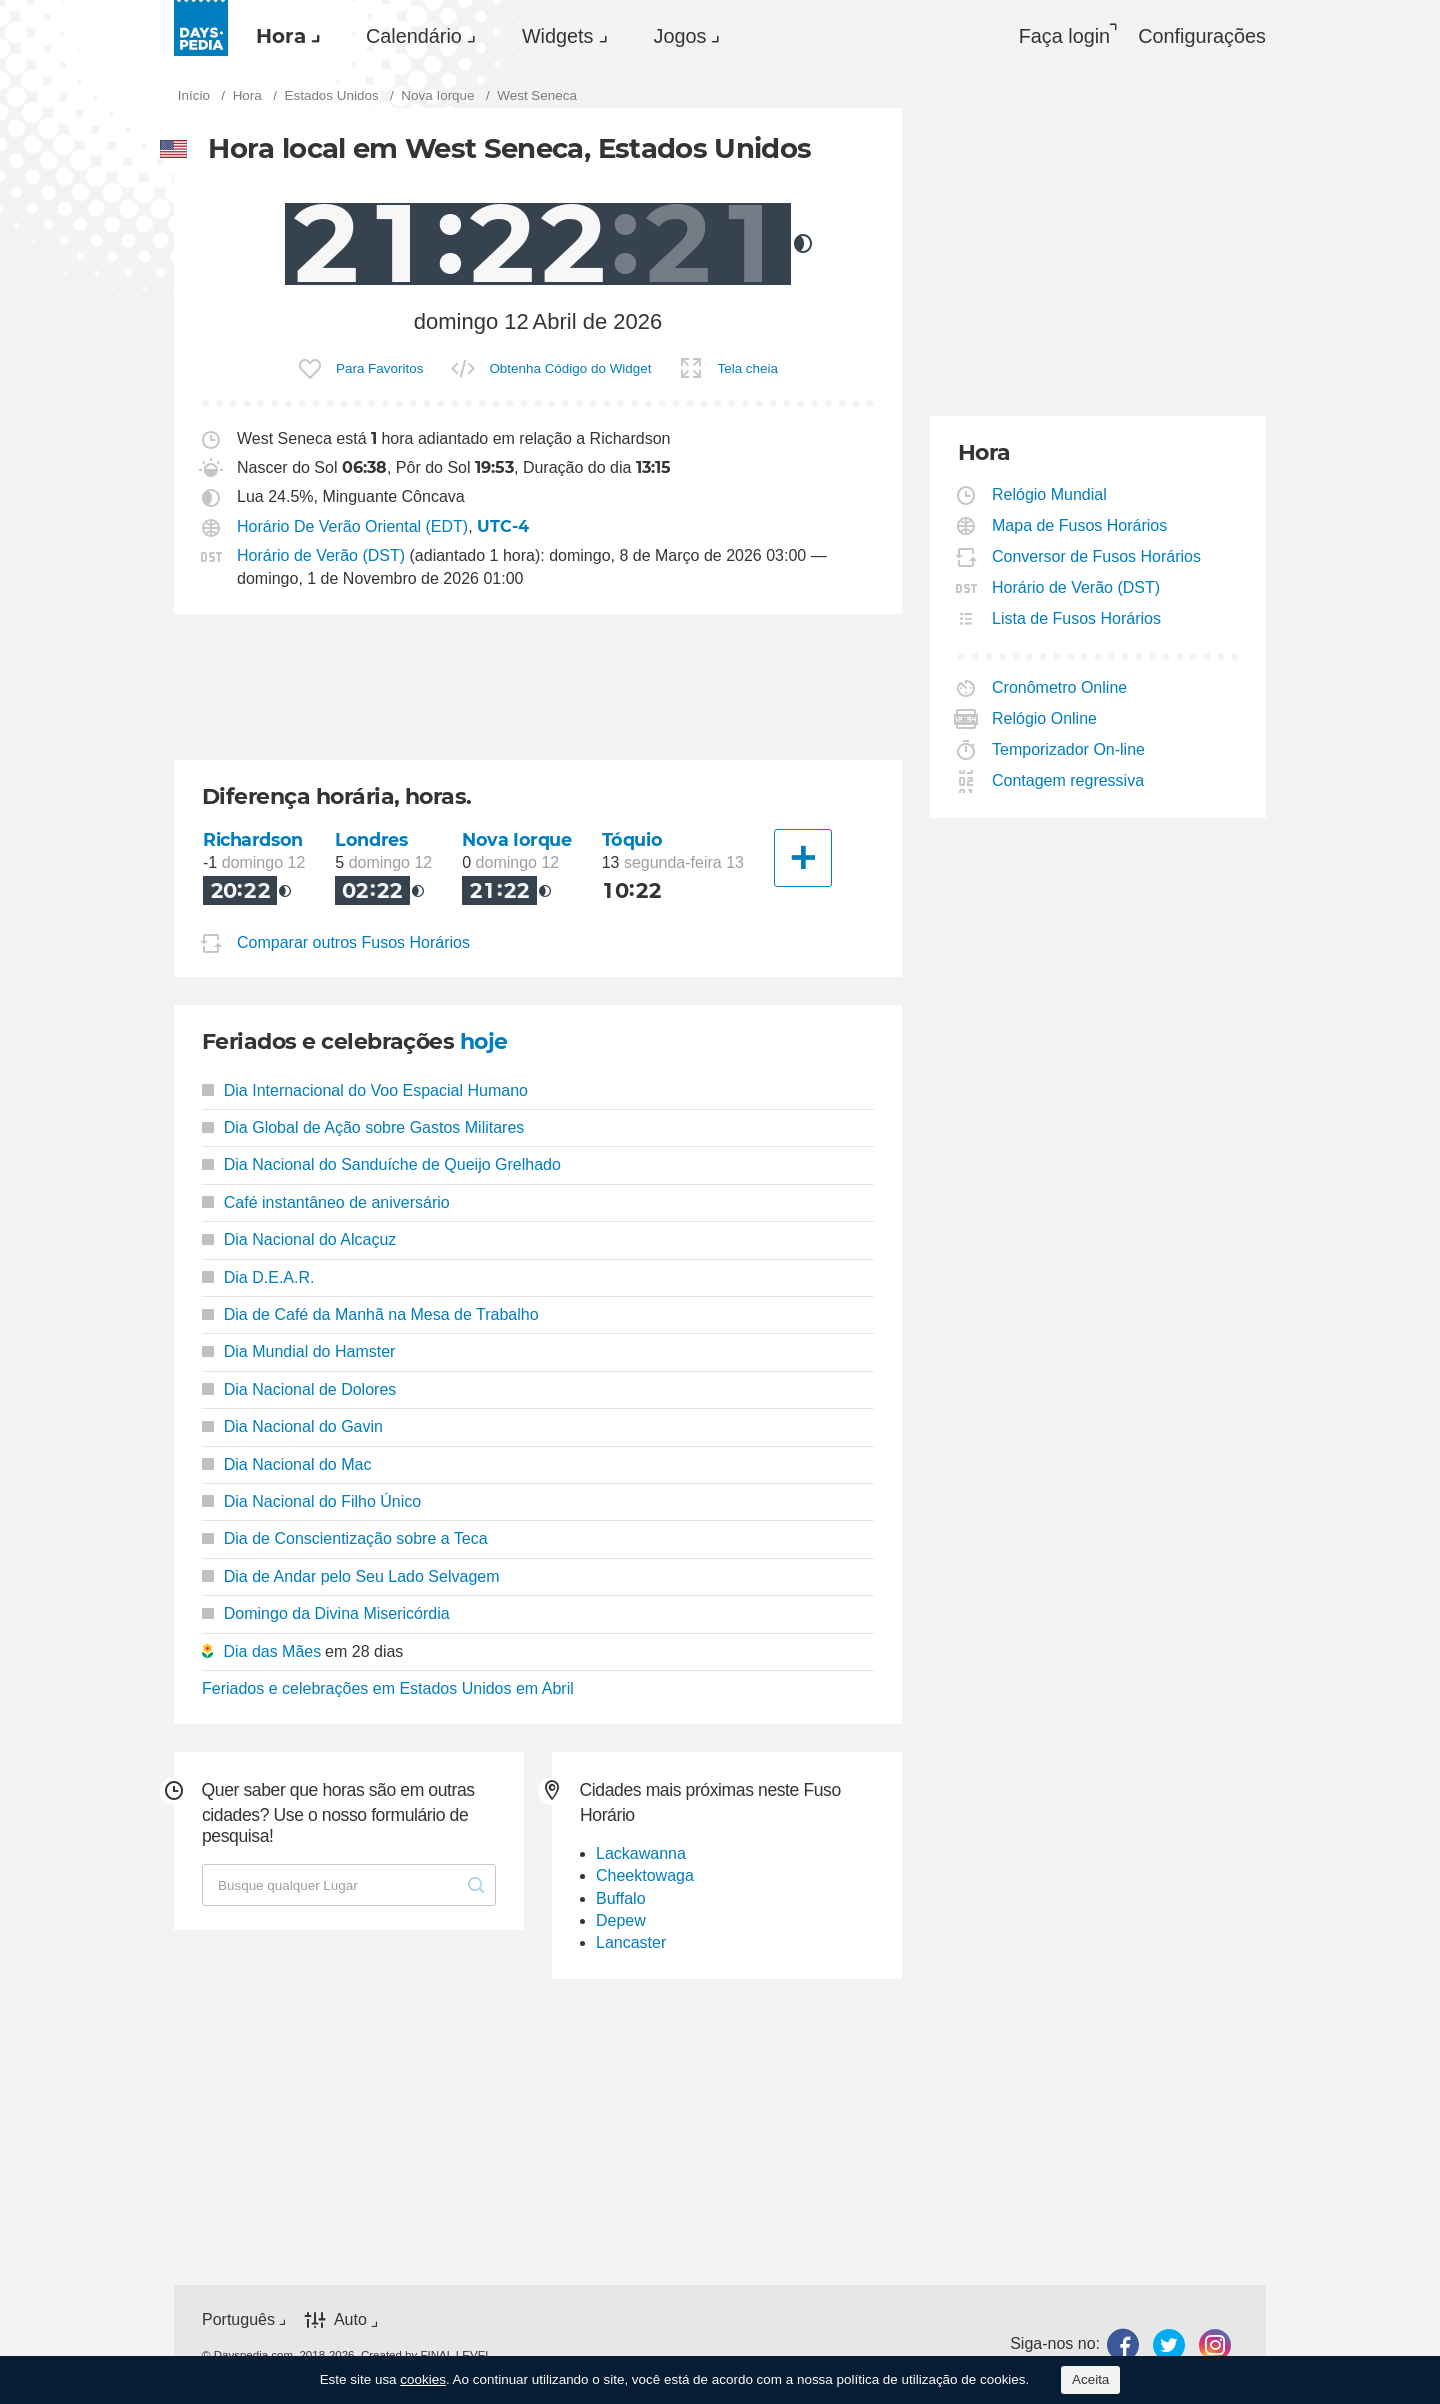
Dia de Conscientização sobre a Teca (345, 1538)
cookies (423, 2379)
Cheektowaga (645, 1875)
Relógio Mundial (1050, 494)
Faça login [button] (1064, 36)
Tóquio (632, 839)
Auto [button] (350, 2319)
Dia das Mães (272, 1651)
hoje (484, 1041)
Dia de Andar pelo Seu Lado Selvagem (351, 1576)
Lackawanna (641, 1853)
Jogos (680, 36)
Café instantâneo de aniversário (326, 1202)
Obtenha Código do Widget (570, 368)
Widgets (558, 36)
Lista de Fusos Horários (1077, 618)
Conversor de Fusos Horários (1097, 556)
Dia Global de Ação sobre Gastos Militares (363, 1127)
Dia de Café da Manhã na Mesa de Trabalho (370, 1314)
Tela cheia (747, 368)
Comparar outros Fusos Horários (353, 942)
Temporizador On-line (1069, 749)
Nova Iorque (516, 839)
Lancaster (631, 1942)
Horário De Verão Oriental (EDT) (352, 526)
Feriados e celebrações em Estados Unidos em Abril (388, 1688)
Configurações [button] (1202, 36)
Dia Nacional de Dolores (299, 1389)
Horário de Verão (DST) (321, 555)
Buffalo (621, 1898)
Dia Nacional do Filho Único (311, 1501)
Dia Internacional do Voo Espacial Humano (365, 1090)
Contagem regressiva (1068, 780)
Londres (371, 839)
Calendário (414, 36)
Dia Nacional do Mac (286, 1464)
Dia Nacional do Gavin (292, 1426)
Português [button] (238, 2319)
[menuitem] (283, 36)
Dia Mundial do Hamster (298, 1351)
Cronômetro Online (1060, 687)
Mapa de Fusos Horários (1080, 525)
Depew (621, 1920)
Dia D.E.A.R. (258, 1277)
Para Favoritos (379, 368)
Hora (281, 36)
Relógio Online (1045, 718)
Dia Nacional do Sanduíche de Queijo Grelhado (381, 1164)
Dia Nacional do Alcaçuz (299, 1239)
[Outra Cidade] (803, 858)
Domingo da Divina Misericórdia (326, 1613)
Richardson (253, 839)
